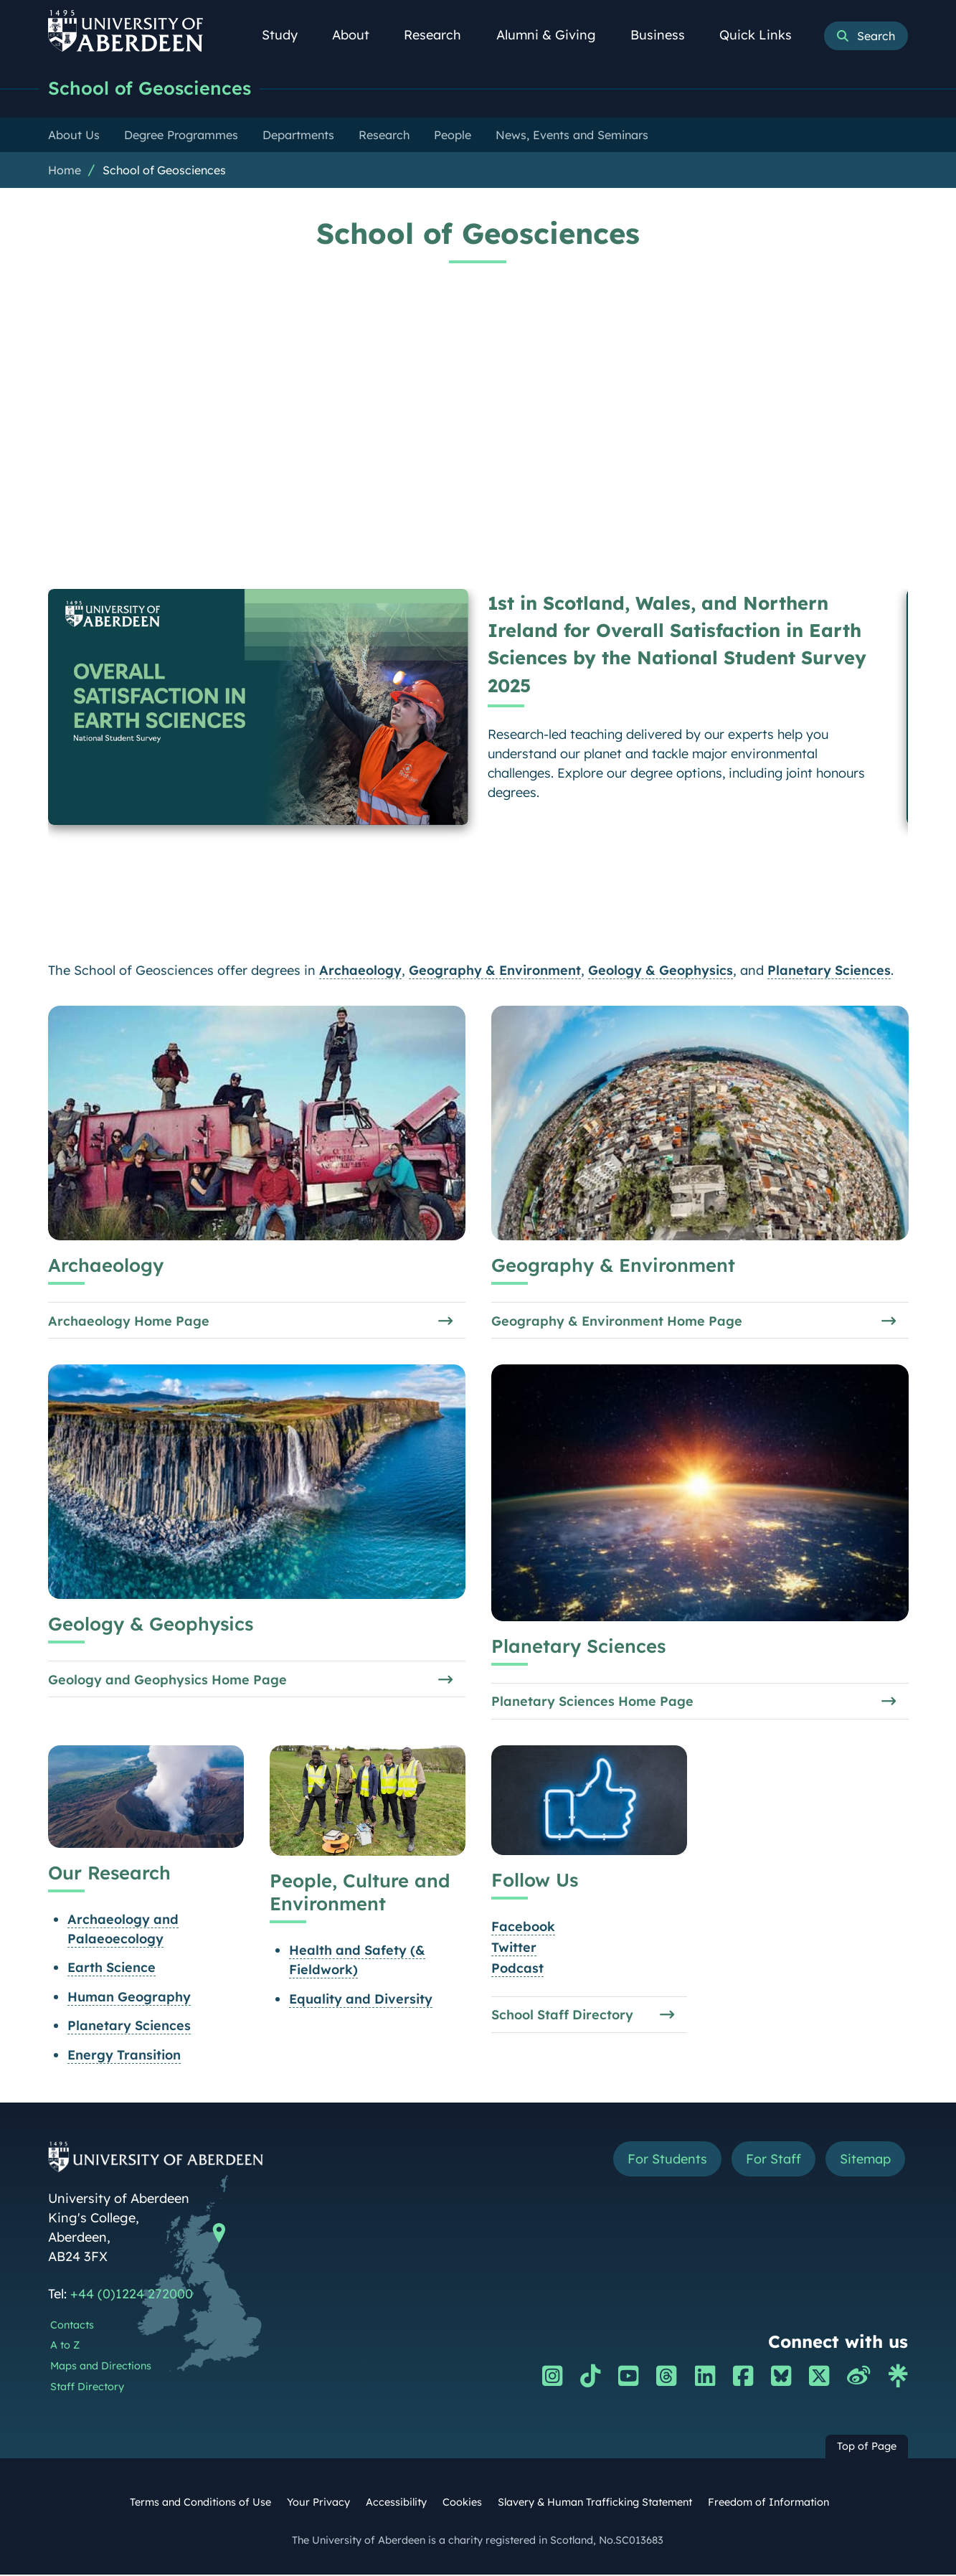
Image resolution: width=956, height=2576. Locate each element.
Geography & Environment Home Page (616, 1320)
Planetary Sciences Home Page (592, 1702)
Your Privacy (318, 2504)
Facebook (522, 1928)
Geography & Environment (495, 970)
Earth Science (111, 1969)
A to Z (65, 2346)
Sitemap (865, 2160)
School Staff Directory (562, 2016)
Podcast (517, 1969)
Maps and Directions (100, 2367)
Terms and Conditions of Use (200, 2504)
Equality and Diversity (360, 1999)
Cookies (462, 2504)
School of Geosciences (149, 88)
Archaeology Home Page (128, 1320)
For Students (667, 2160)
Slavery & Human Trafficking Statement (595, 2504)
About (358, 35)
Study (287, 35)
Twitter (513, 1948)
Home (64, 170)
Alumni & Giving (554, 35)
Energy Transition (124, 2055)
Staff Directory (87, 2388)
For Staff (773, 2160)
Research (440, 35)
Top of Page (866, 2448)
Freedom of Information (768, 2504)
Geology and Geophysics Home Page (167, 1680)
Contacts (72, 2326)
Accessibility (396, 2504)
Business (665, 35)
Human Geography (129, 1997)
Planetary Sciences (829, 970)
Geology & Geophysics (660, 970)
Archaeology (360, 970)
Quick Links (763, 35)
